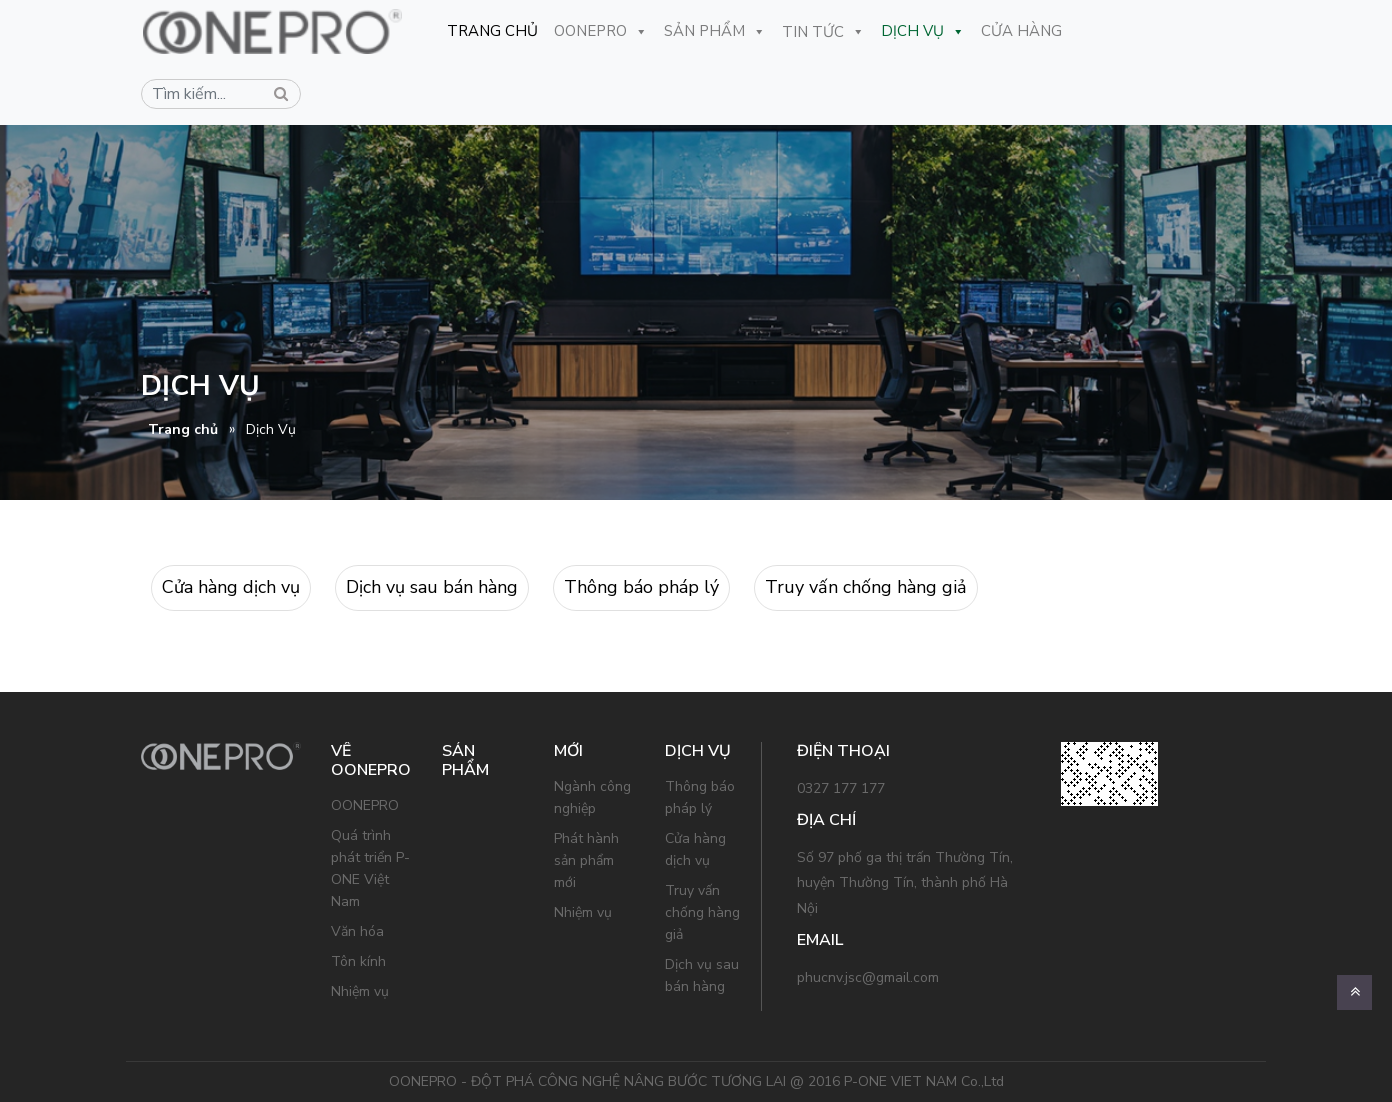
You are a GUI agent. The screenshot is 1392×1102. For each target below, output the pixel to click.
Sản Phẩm (706, 31)
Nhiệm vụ (360, 991)
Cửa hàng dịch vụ (231, 587)
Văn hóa (357, 931)
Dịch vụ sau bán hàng (432, 587)
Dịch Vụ (914, 31)
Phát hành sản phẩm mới (586, 860)
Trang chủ (183, 429)
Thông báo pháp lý (641, 587)
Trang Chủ (483, 31)
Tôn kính (358, 961)
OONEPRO (592, 31)
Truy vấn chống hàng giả (866, 587)
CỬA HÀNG (1012, 31)
